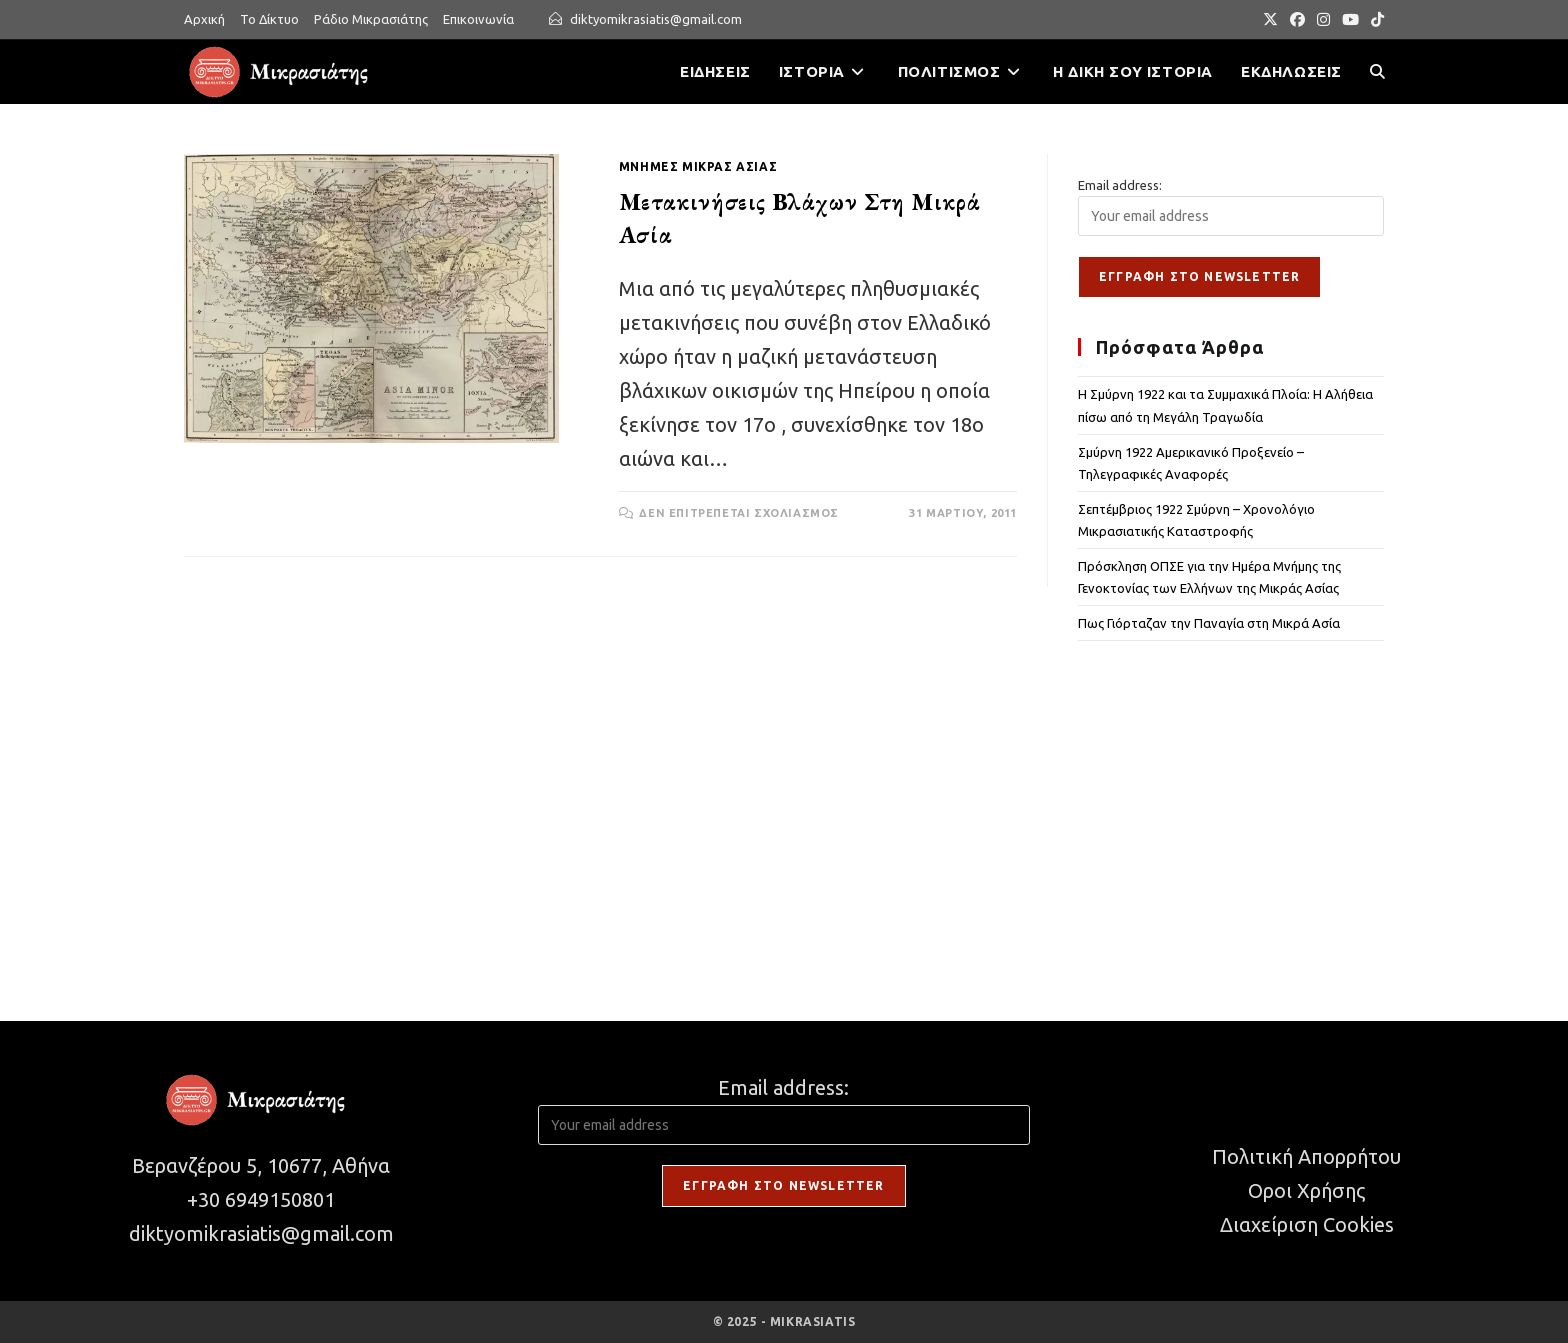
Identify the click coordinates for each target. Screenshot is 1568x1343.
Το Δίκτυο (269, 19)
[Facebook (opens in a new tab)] (1297, 20)
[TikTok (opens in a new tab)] (1374, 20)
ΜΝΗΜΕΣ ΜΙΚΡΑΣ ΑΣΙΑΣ (698, 166)
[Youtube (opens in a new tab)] (1350, 20)
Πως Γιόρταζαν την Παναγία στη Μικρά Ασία (1209, 623)
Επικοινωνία (478, 19)
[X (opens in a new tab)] (1270, 20)
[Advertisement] (1231, 806)
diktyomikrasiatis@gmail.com (656, 19)
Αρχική (204, 19)
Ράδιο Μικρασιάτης (371, 19)
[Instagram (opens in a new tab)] (1323, 20)
